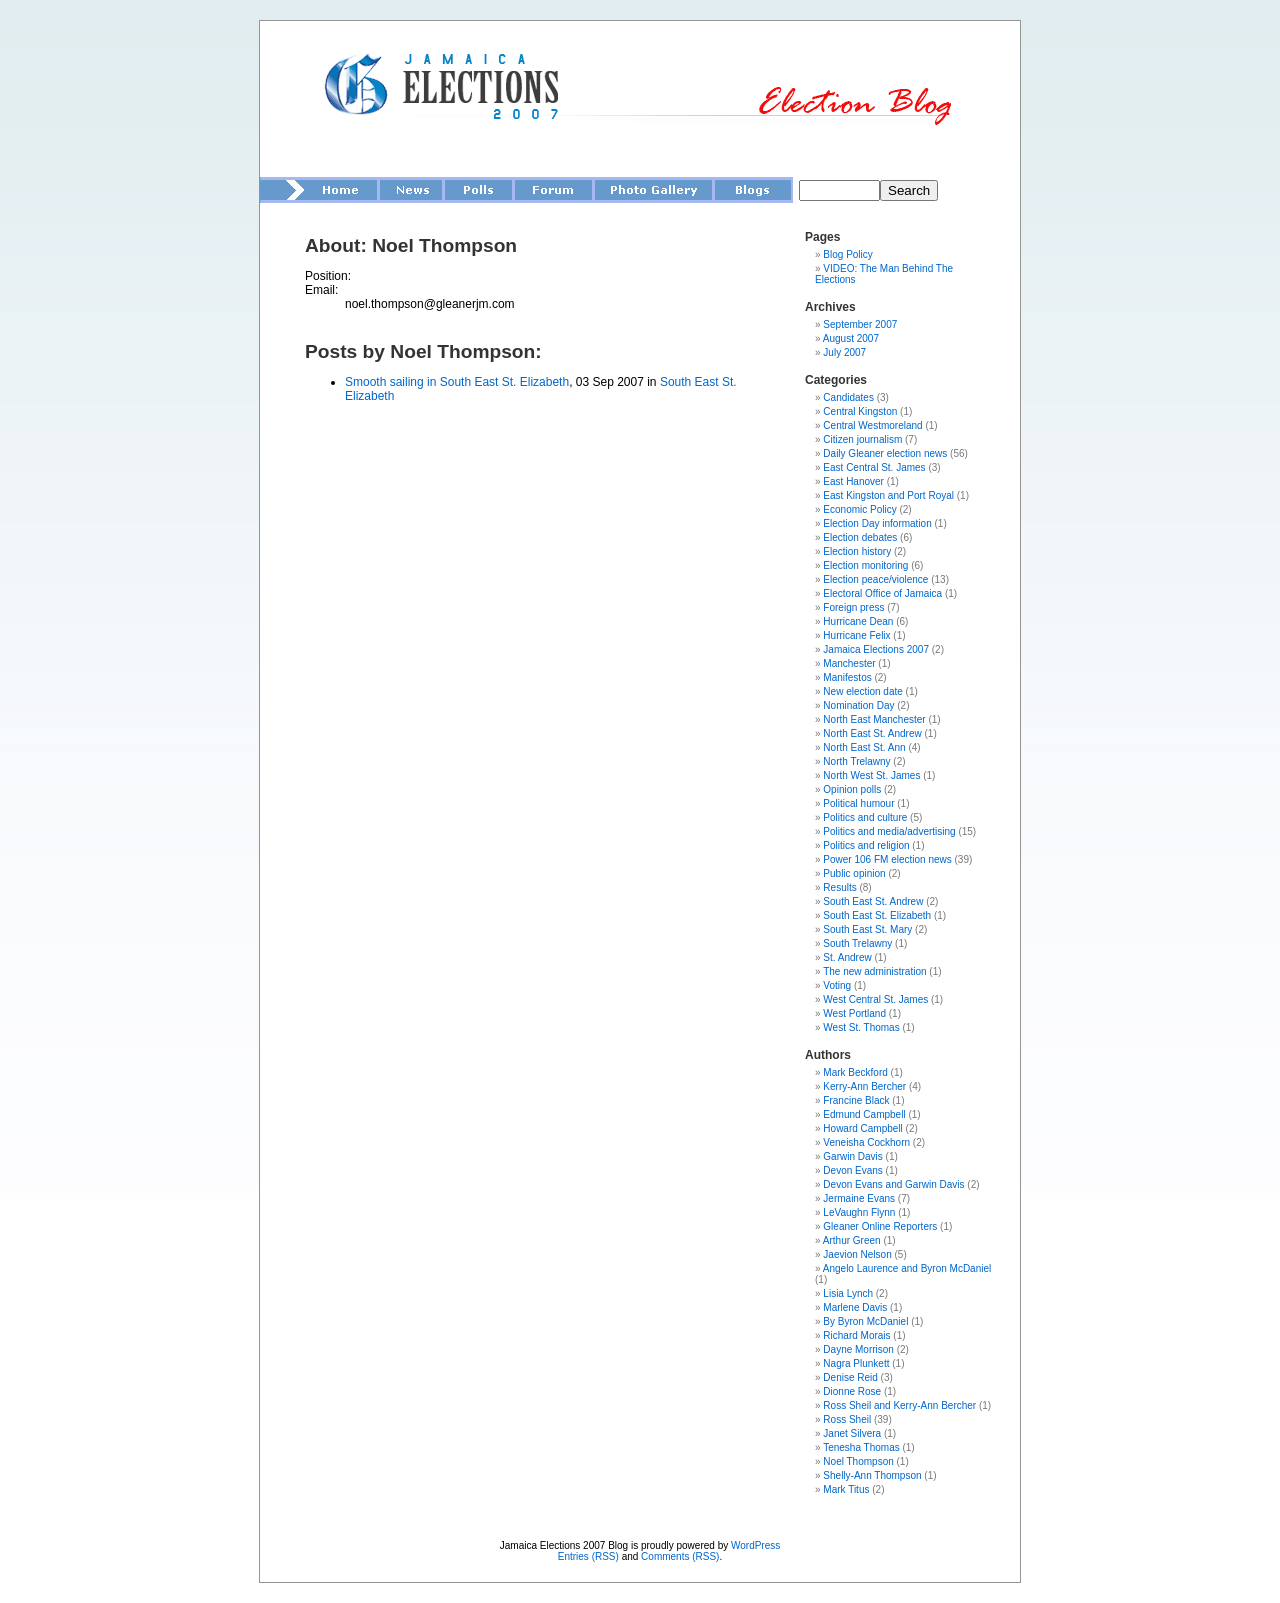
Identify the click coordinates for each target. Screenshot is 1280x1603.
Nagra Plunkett (856, 1363)
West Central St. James (875, 999)
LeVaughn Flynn (859, 1212)
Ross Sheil (847, 1419)
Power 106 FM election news (887, 859)
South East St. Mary (867, 929)
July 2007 (844, 352)
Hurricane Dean (858, 621)
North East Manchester (874, 719)
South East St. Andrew (873, 901)
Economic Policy (859, 509)
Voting (837, 985)
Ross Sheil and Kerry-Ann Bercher (899, 1405)
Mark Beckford (855, 1072)
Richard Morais (856, 1335)
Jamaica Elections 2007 (876, 649)
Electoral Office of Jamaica (882, 593)
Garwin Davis (852, 1156)
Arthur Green (852, 1240)
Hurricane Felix (856, 635)
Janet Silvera (852, 1433)
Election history (857, 551)
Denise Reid (850, 1377)
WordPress (755, 1545)
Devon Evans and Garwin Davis (893, 1184)
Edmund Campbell (864, 1114)
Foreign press (853, 607)
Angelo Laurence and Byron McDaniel (907, 1268)
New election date (863, 691)
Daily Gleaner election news (885, 453)
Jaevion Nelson (857, 1254)
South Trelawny (857, 943)
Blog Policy (847, 254)
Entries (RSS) (588, 1556)
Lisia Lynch (848, 1293)
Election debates (860, 537)
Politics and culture (865, 817)
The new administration (874, 971)
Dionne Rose (852, 1391)
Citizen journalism (862, 439)
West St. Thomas (861, 1027)
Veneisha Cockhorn (866, 1142)
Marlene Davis (855, 1307)
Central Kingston (860, 411)
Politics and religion (866, 845)
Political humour (858, 803)
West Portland (854, 1013)
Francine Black (856, 1100)
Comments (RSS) (680, 1556)
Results (839, 887)
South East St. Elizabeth (877, 915)
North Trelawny (856, 761)
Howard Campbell (862, 1128)
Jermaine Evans (859, 1198)
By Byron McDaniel (865, 1321)
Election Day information (877, 523)
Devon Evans (852, 1170)
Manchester (849, 663)
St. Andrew (847, 957)
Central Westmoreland (872, 425)
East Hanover (853, 481)
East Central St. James (874, 467)
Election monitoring (865, 565)
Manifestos (847, 677)
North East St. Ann (864, 747)
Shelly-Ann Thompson (872, 1475)
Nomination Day (858, 705)
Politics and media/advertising (889, 831)
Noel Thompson (858, 1461)
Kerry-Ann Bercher (864, 1086)
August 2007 (851, 338)
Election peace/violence (875, 579)
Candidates (848, 397)
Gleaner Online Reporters (880, 1226)
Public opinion (854, 873)
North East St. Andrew (872, 733)
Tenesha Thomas (861, 1447)
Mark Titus (846, 1489)
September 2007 (860, 324)
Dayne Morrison (858, 1349)
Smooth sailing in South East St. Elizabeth (457, 382)
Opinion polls (852, 789)
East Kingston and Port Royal (888, 495)
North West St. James (871, 775)
